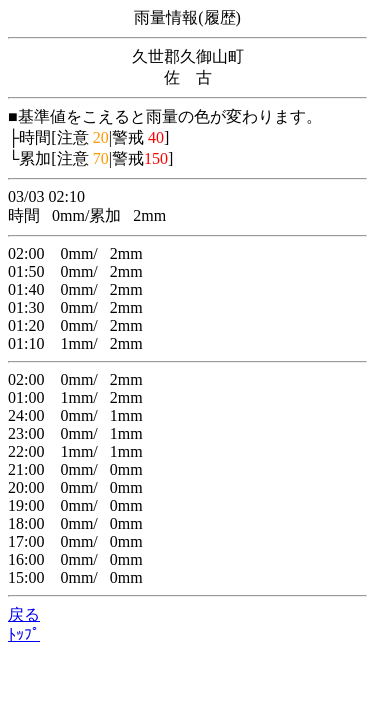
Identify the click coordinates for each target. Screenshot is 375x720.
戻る (24, 614)
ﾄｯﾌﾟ (24, 634)
